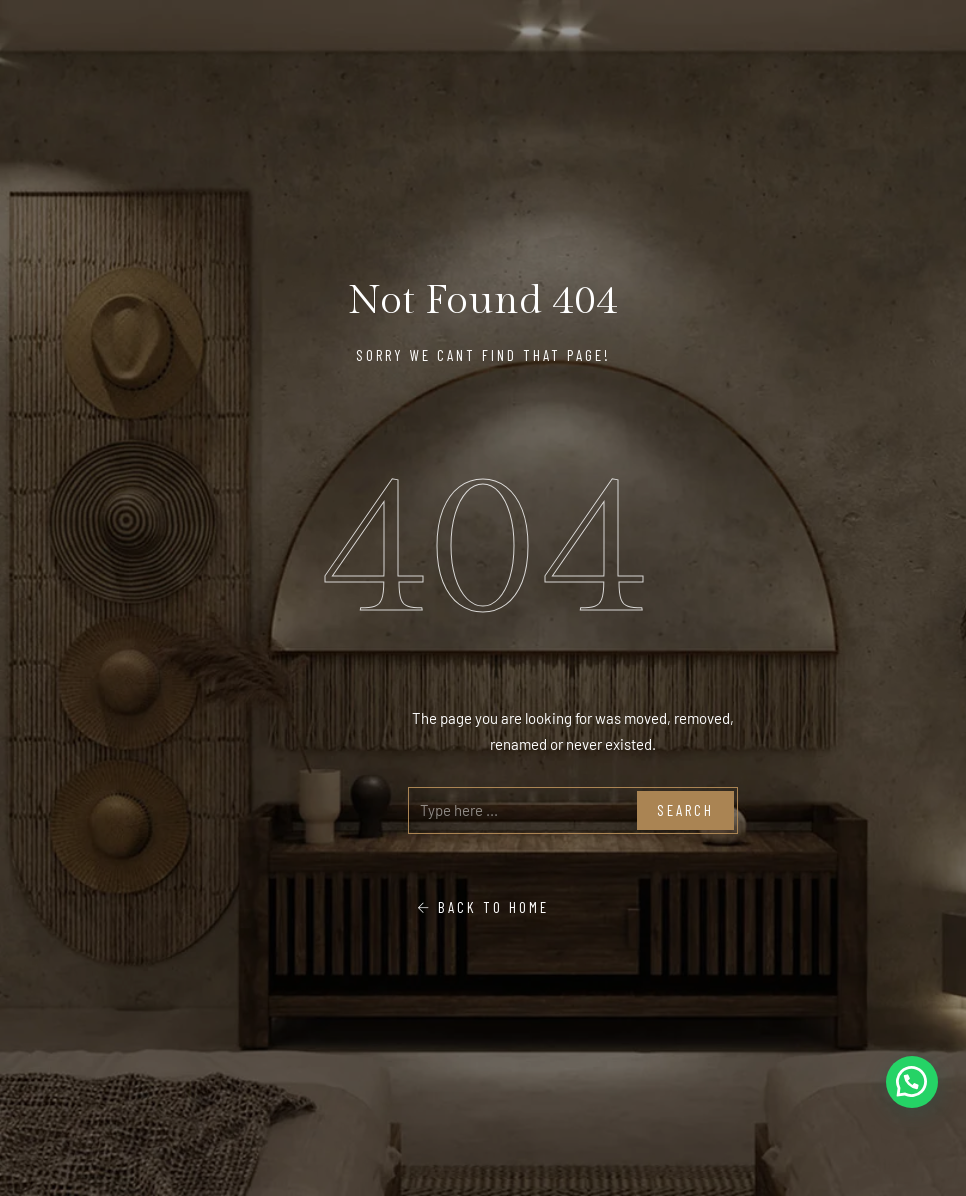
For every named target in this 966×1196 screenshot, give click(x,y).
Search (685, 810)
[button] (912, 1082)
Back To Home (483, 907)
